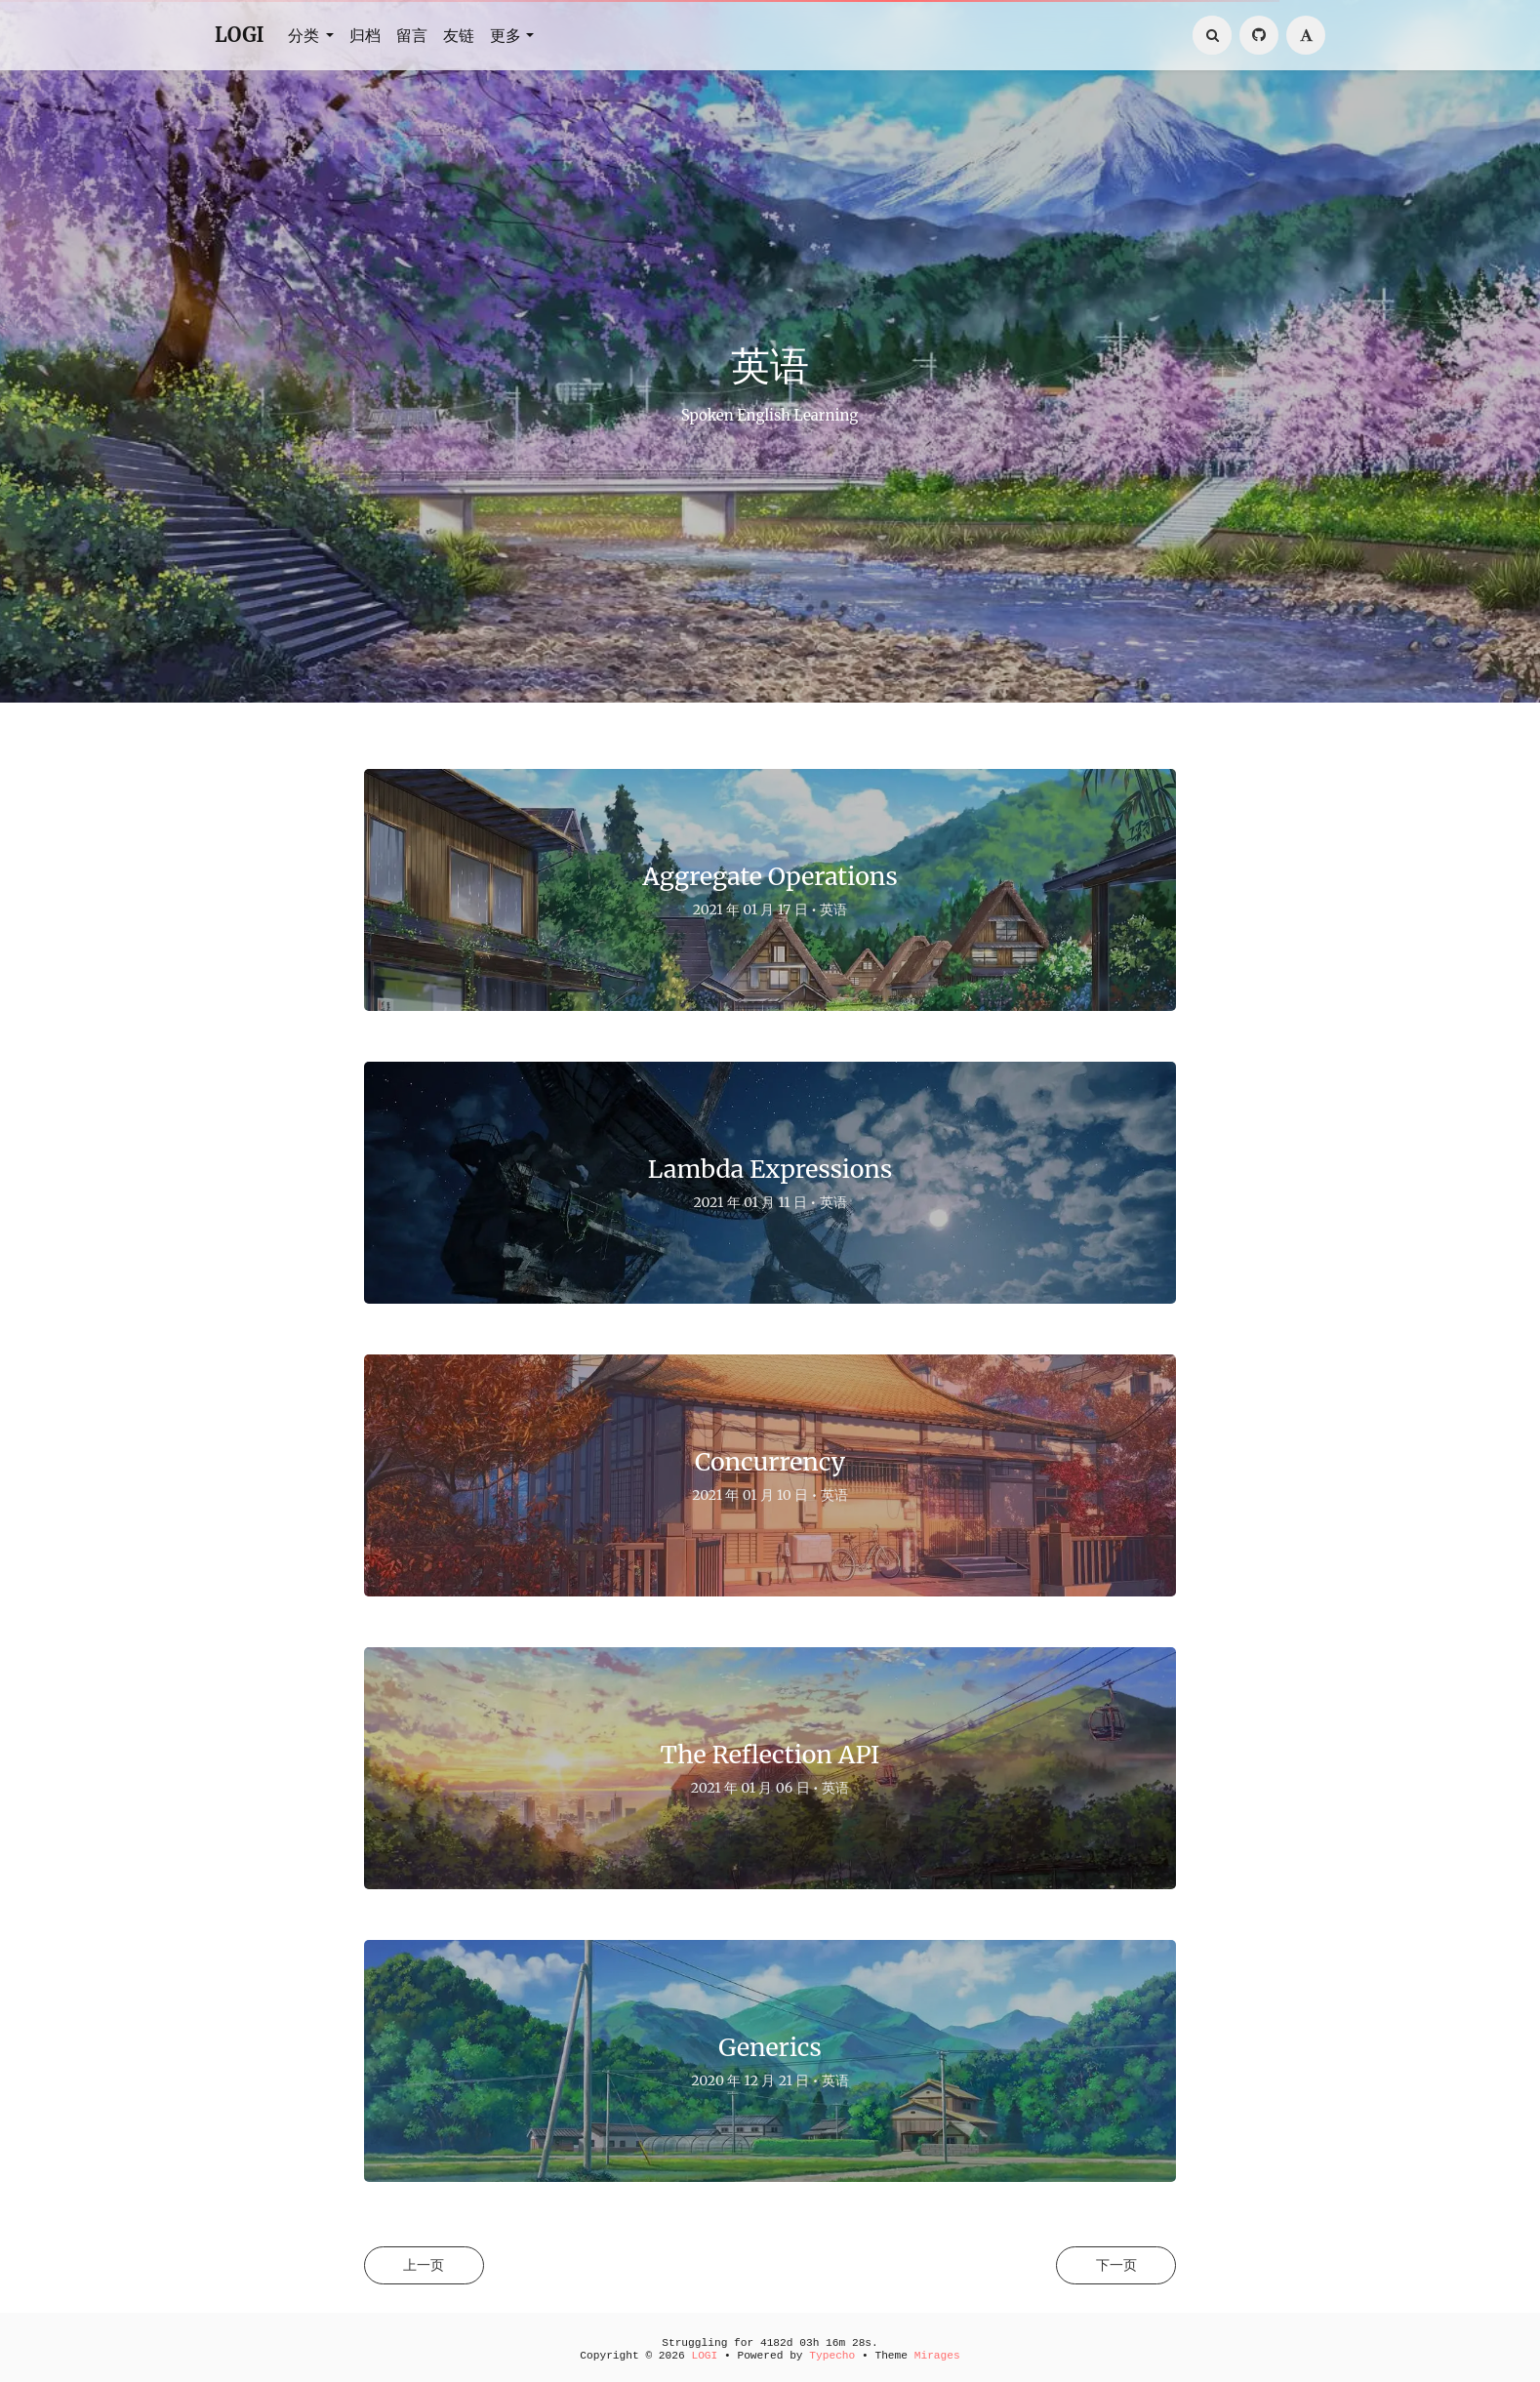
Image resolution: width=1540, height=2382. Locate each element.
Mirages (937, 2356)
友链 (458, 35)
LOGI (239, 34)
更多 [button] (505, 35)
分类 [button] (305, 35)
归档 (365, 35)
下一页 (1110, 2266)
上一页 (429, 2266)
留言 (411, 35)
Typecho (832, 2356)
